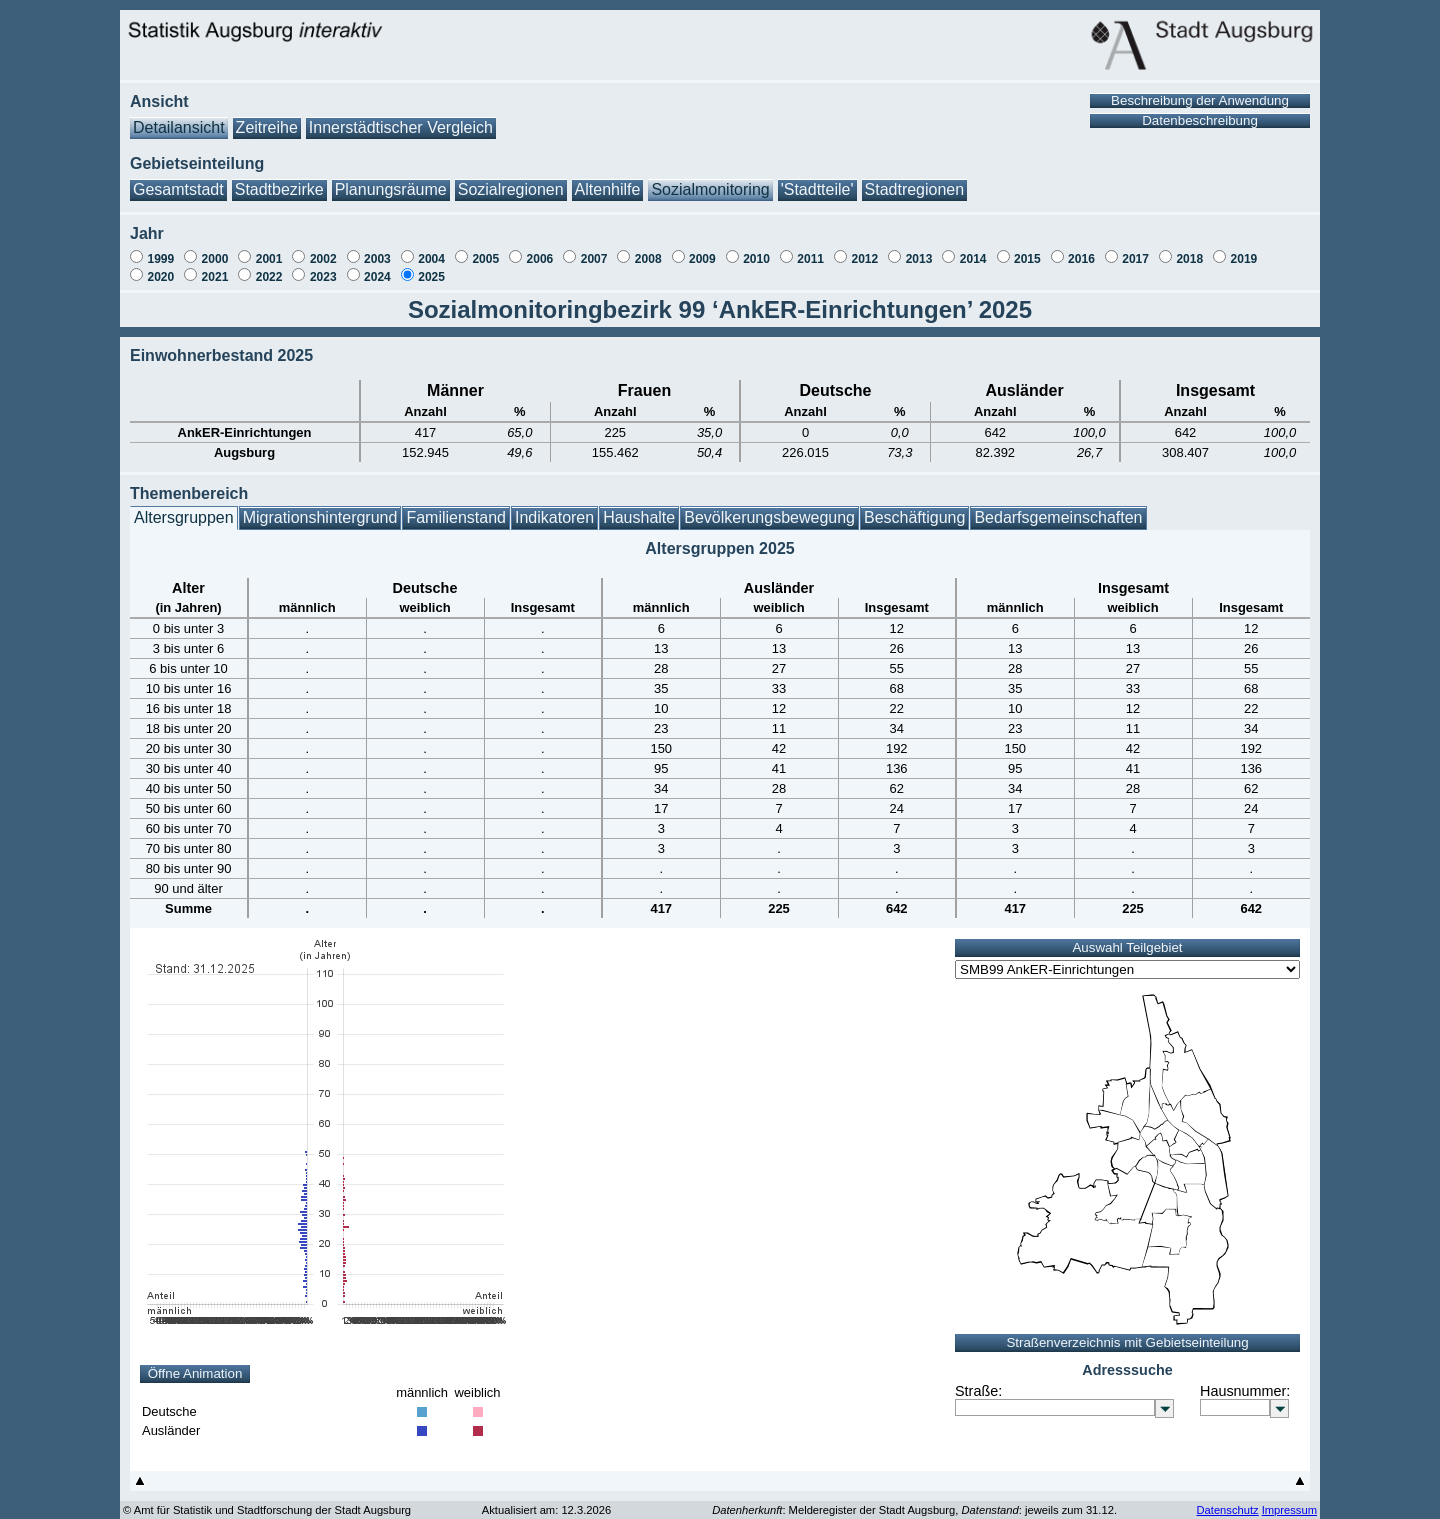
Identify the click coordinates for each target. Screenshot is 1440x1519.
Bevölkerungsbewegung (769, 507)
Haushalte (639, 507)
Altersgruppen (184, 507)
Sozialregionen (511, 179)
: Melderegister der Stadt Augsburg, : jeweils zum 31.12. (914, 1500)
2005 (485, 249)
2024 (377, 267)
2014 (973, 249)
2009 (702, 249)
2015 (1027, 249)
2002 (323, 249)
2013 (919, 249)
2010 (756, 249)
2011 (810, 249)
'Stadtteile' (817, 179)
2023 (323, 267)
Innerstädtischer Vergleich (401, 117)
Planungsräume (391, 179)
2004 (431, 249)
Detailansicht (179, 117)
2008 (648, 249)
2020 (160, 267)
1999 (160, 249)
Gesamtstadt (178, 179)
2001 (269, 249)
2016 (1081, 249)
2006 (540, 249)
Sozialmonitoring (710, 179)
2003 (377, 249)
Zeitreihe (267, 117)
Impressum (1289, 1500)
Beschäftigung (914, 507)
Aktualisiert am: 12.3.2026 (546, 1500)
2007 (594, 249)
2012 (864, 249)
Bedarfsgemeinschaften (1058, 507)
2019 (1244, 249)
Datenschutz (1227, 1500)
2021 (215, 267)
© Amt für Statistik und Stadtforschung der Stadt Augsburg (267, 1500)
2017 (1135, 249)
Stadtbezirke (279, 179)
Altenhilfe (608, 179)
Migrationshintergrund (320, 507)
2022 (269, 267)
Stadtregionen (915, 179)
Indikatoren (554, 507)
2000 (215, 249)
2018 (1189, 249)
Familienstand (456, 507)
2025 (431, 267)
